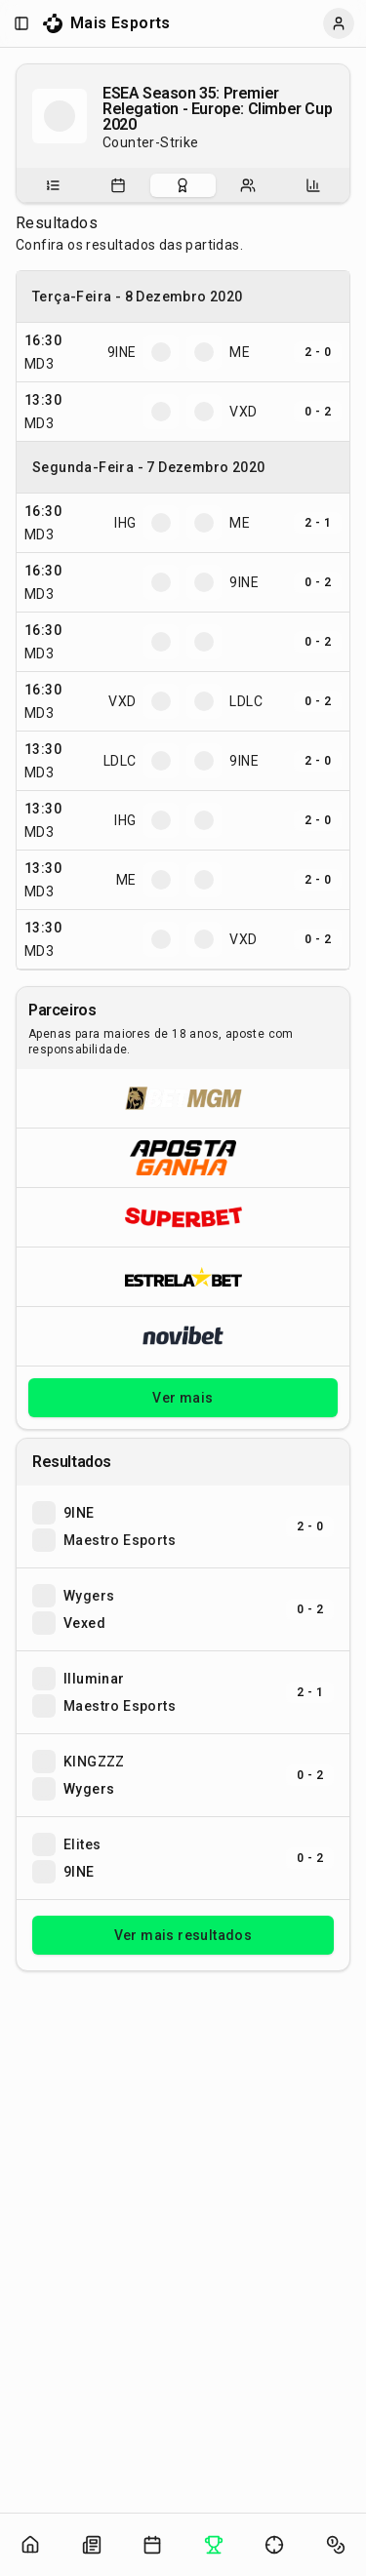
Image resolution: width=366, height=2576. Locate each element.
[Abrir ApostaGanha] (183, 1157)
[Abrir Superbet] (183, 1217)
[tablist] (183, 185)
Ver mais (182, 1398)
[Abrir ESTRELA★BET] (183, 1276)
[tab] (53, 185)
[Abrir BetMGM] (183, 1098)
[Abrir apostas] (335, 2544)
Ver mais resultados (183, 1935)
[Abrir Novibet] (183, 1336)
